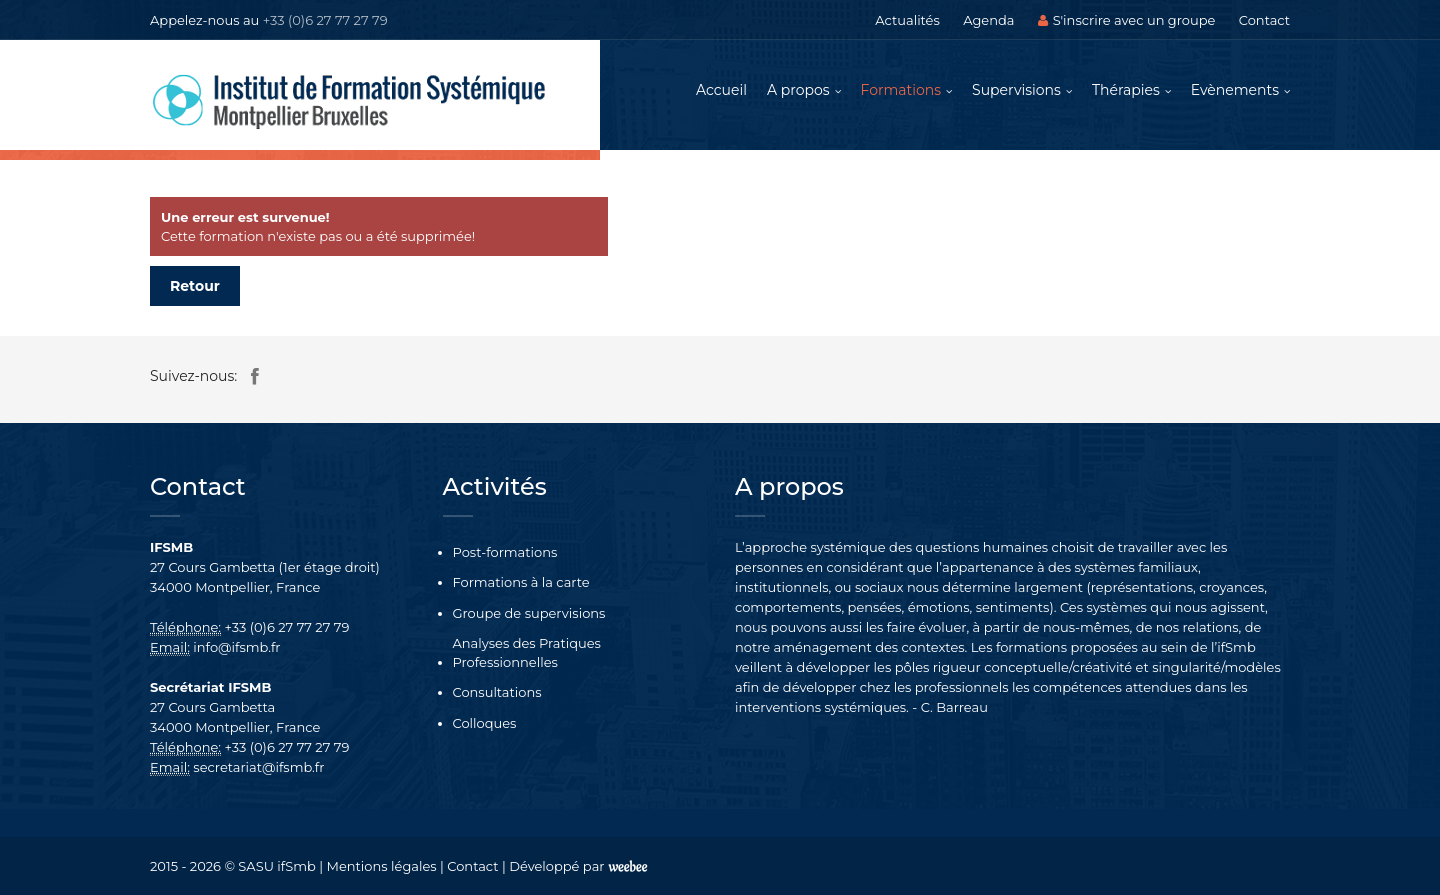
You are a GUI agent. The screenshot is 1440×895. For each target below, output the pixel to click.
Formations (901, 90)
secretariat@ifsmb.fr (258, 767)
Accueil (721, 90)
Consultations (497, 692)
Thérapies (1126, 90)
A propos (798, 90)
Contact (1264, 20)
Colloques (485, 723)
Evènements (1235, 90)
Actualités (907, 20)
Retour (195, 286)
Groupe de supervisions (529, 613)
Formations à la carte (521, 582)
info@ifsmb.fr (236, 647)
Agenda (988, 20)
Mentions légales (382, 866)
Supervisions (1016, 90)
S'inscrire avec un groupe (1127, 20)
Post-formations (505, 552)
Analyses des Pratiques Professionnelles (527, 652)
